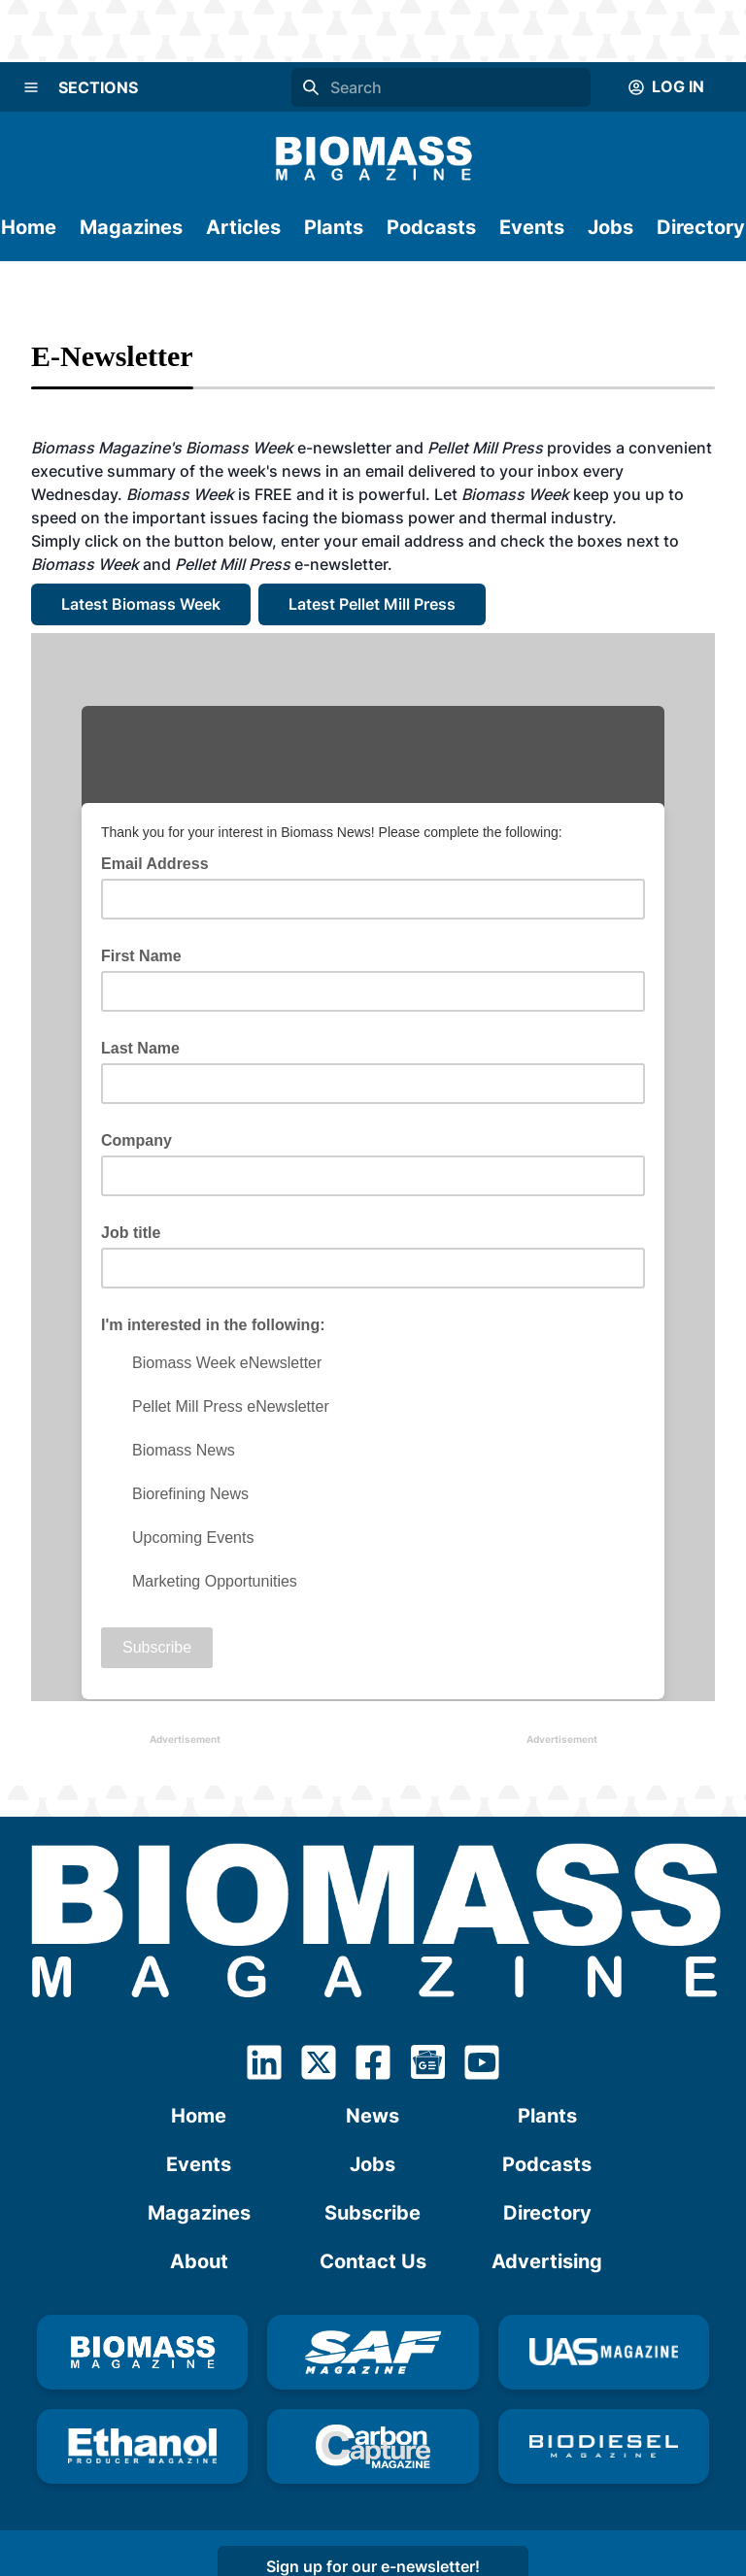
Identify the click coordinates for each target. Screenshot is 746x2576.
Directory (701, 227)
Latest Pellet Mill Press (372, 604)
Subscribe (372, 2213)
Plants (333, 227)
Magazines (131, 227)
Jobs (610, 227)
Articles (243, 227)
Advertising (547, 2261)
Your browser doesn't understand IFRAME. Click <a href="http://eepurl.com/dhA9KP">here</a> (373, 1167)
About (199, 2261)
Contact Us (373, 2261)
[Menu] (31, 87)
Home (28, 227)
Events (531, 227)
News (372, 2115)
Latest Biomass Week (140, 604)
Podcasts (431, 227)
